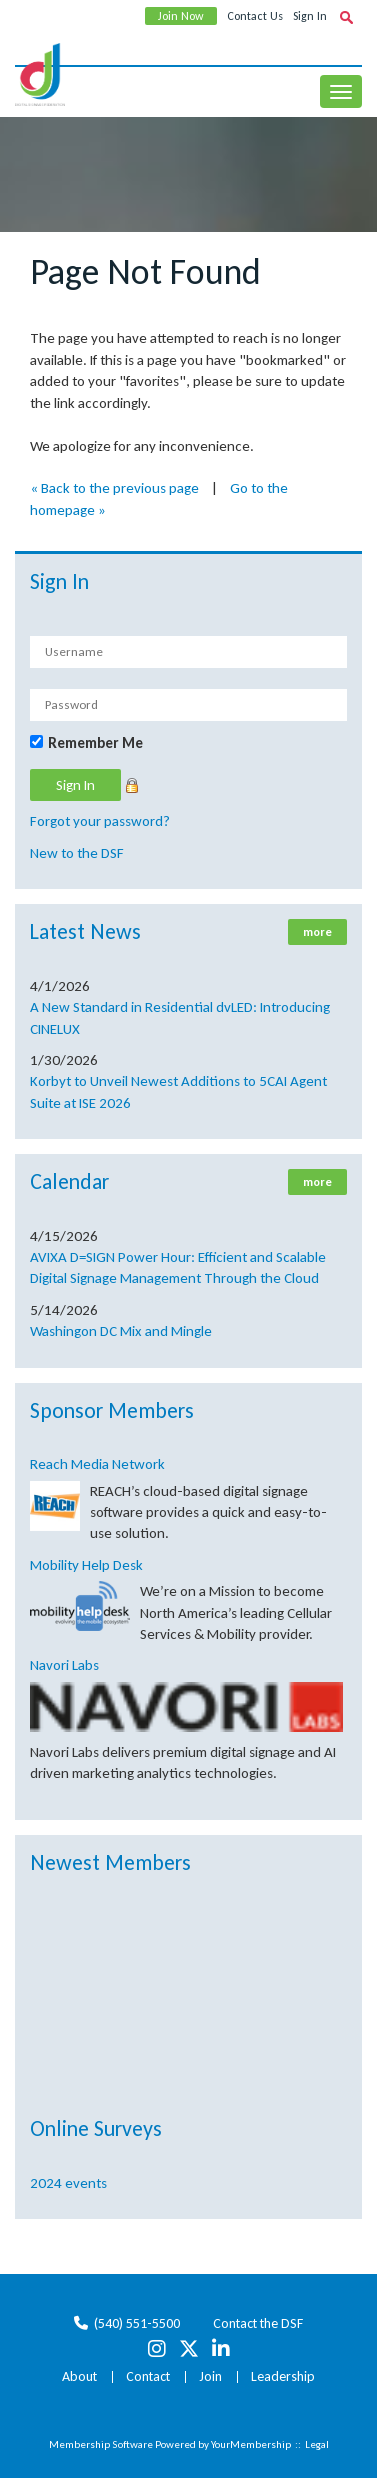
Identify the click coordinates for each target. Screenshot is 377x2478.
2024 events (68, 2183)
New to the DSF (77, 853)
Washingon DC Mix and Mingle (121, 1331)
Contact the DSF (258, 2323)
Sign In (310, 16)
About (79, 2376)
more (317, 932)
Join (210, 2376)
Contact (148, 2376)
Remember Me (95, 743)
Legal (317, 2444)
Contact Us (255, 16)
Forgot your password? (100, 821)
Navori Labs (64, 1665)
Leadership (283, 2376)
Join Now (181, 16)
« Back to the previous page (114, 488)
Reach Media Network (97, 1464)
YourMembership (251, 2444)
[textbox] (346, 17)
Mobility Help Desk (86, 1565)
